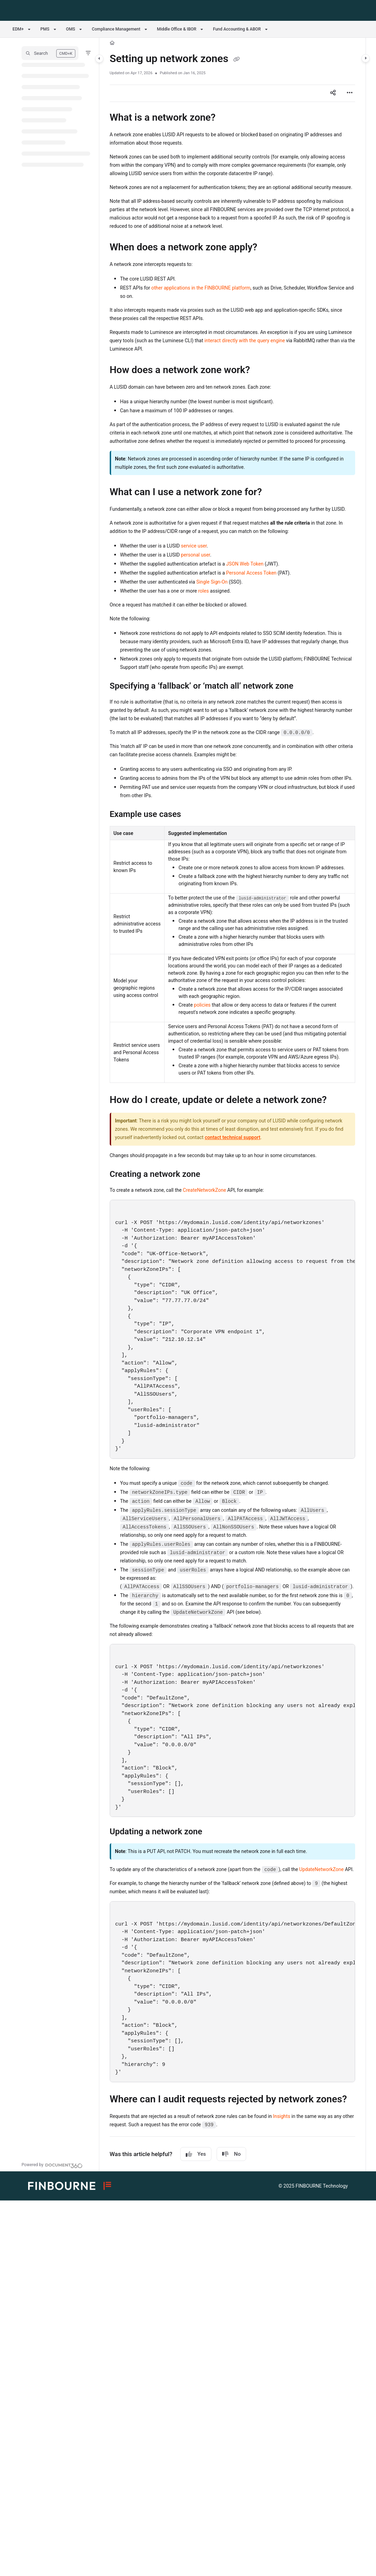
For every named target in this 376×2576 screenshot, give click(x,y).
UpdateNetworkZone (321, 1869)
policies (202, 1005)
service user (194, 546)
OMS (70, 29)
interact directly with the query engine (244, 340)
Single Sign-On (211, 582)
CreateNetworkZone (204, 1190)
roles (203, 591)
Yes (196, 2154)
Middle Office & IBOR (176, 29)
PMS (44, 29)
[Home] (112, 43)
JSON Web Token (245, 564)
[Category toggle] (99, 58)
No (231, 2154)
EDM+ (18, 29)
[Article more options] (349, 93)
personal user (195, 555)
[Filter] (88, 53)
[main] (232, 1104)
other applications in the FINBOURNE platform (201, 288)
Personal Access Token (251, 573)
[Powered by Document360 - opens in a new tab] (52, 2164)
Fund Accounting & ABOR (237, 29)
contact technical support (232, 1137)
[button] (50, 53)
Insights (281, 2116)
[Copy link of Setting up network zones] (236, 59)
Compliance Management (116, 29)
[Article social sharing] (333, 93)
